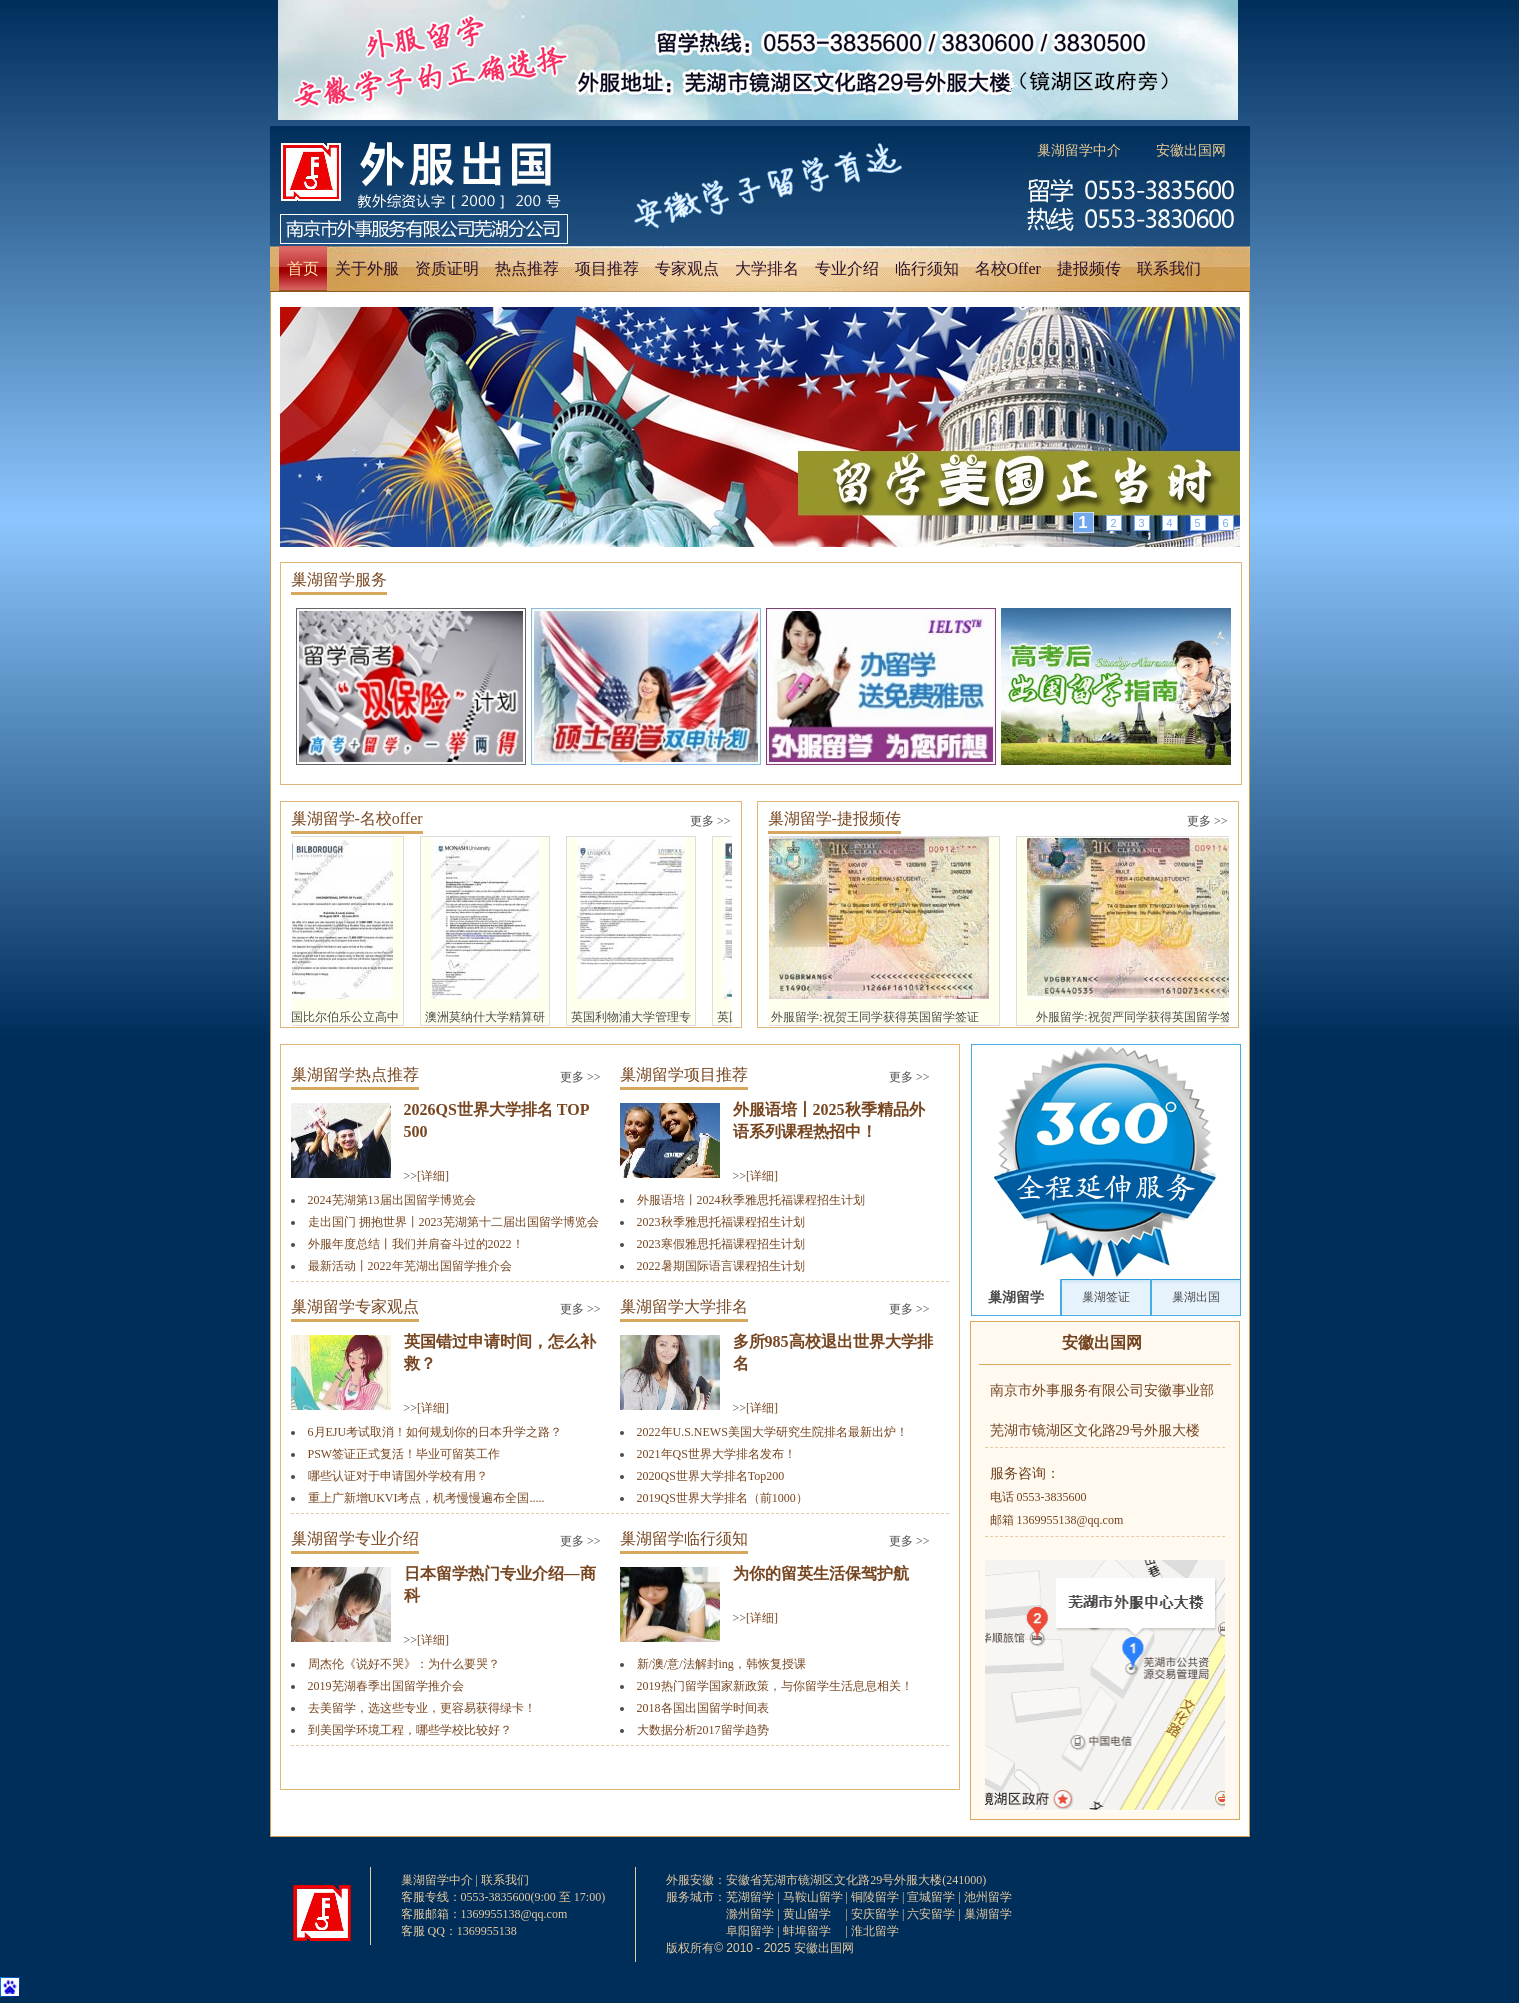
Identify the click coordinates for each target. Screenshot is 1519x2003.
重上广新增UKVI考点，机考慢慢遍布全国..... (426, 1498)
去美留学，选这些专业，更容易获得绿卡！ (422, 1708)
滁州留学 (750, 1914)
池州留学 (988, 1897)
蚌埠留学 (807, 1931)
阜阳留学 (750, 1931)
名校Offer (1008, 268)
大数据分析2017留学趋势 (703, 1730)
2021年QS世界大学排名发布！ (716, 1454)
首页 (303, 268)
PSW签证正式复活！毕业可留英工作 (404, 1454)
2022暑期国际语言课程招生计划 (721, 1266)
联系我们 (1169, 268)
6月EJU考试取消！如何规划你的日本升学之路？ (435, 1432)
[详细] (433, 1176)
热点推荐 (527, 268)
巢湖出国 (1196, 1297)
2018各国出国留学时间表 (703, 1708)
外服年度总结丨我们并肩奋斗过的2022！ (416, 1244)
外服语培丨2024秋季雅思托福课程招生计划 (751, 1200)
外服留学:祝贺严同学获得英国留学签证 (1145, 930)
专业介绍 (847, 268)
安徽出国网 (1191, 150)
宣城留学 (931, 1897)
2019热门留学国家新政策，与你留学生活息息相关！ (775, 1686)
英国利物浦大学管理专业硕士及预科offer (636, 931)
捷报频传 (1089, 268)
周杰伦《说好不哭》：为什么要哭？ (404, 1664)
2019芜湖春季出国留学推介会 (386, 1686)
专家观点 (687, 268)
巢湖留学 (1016, 1297)
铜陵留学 (875, 1897)
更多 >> (710, 821)
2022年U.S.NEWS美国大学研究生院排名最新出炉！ (772, 1432)
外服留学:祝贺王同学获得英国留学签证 (880, 930)
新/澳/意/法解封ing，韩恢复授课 (721, 1664)
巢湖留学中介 (1079, 150)
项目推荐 (607, 268)
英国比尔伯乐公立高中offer (344, 931)
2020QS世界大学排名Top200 (711, 1476)
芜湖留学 (750, 1897)
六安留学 (931, 1914)
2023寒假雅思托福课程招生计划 (721, 1244)
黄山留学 (807, 1914)
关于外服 (367, 268)
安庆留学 (875, 1914)
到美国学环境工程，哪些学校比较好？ (410, 1730)
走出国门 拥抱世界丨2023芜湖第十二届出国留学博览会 (453, 1222)
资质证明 (447, 268)
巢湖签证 (1106, 1297)
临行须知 (927, 268)
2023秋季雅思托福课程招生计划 (721, 1222)
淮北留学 (875, 1931)
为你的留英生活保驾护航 (821, 1573)
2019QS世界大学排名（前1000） (722, 1498)
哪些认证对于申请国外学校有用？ (398, 1476)
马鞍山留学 (813, 1897)
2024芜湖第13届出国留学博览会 (392, 1200)
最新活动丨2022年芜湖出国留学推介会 (410, 1266)
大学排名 (767, 268)
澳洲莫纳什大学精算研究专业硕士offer (490, 931)
